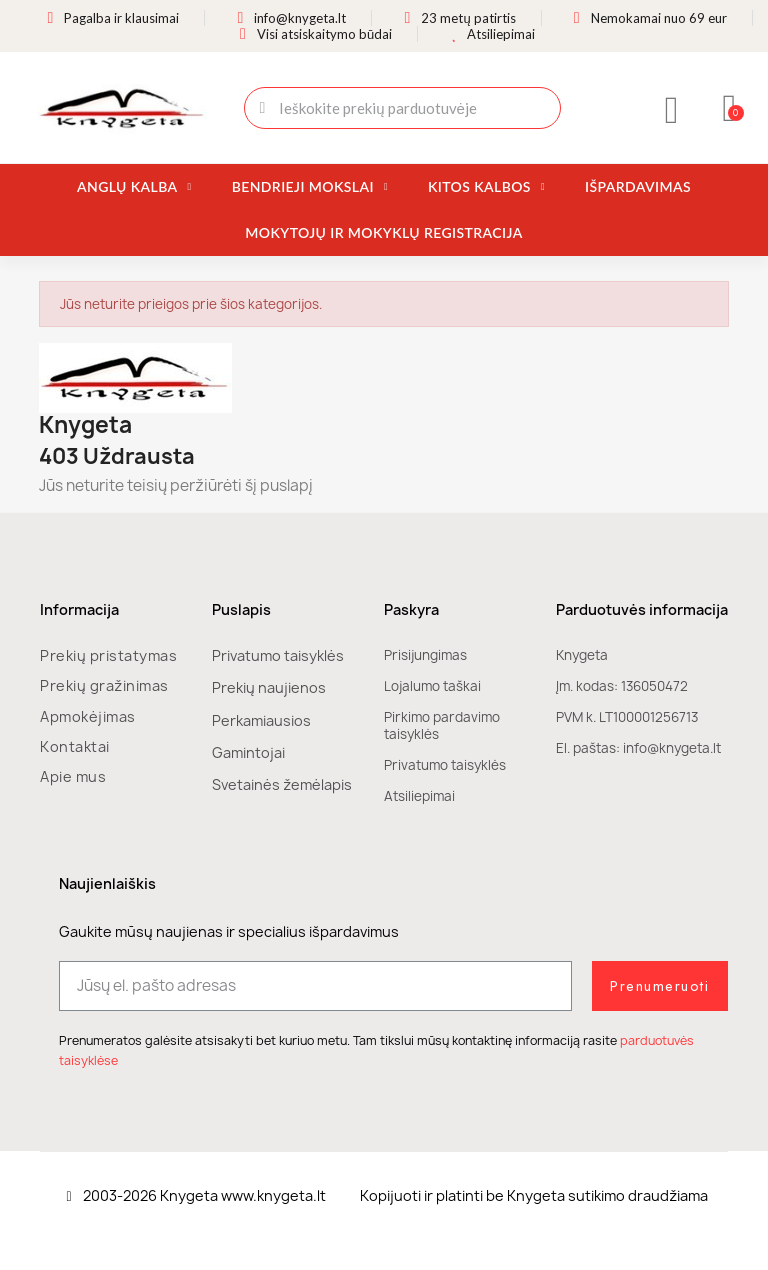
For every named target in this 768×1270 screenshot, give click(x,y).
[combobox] (402, 108)
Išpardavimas (638, 186)
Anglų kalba (134, 187)
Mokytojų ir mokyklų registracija (383, 232)
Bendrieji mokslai (310, 187)
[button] (730, 108)
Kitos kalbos (486, 187)
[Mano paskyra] (672, 110)
